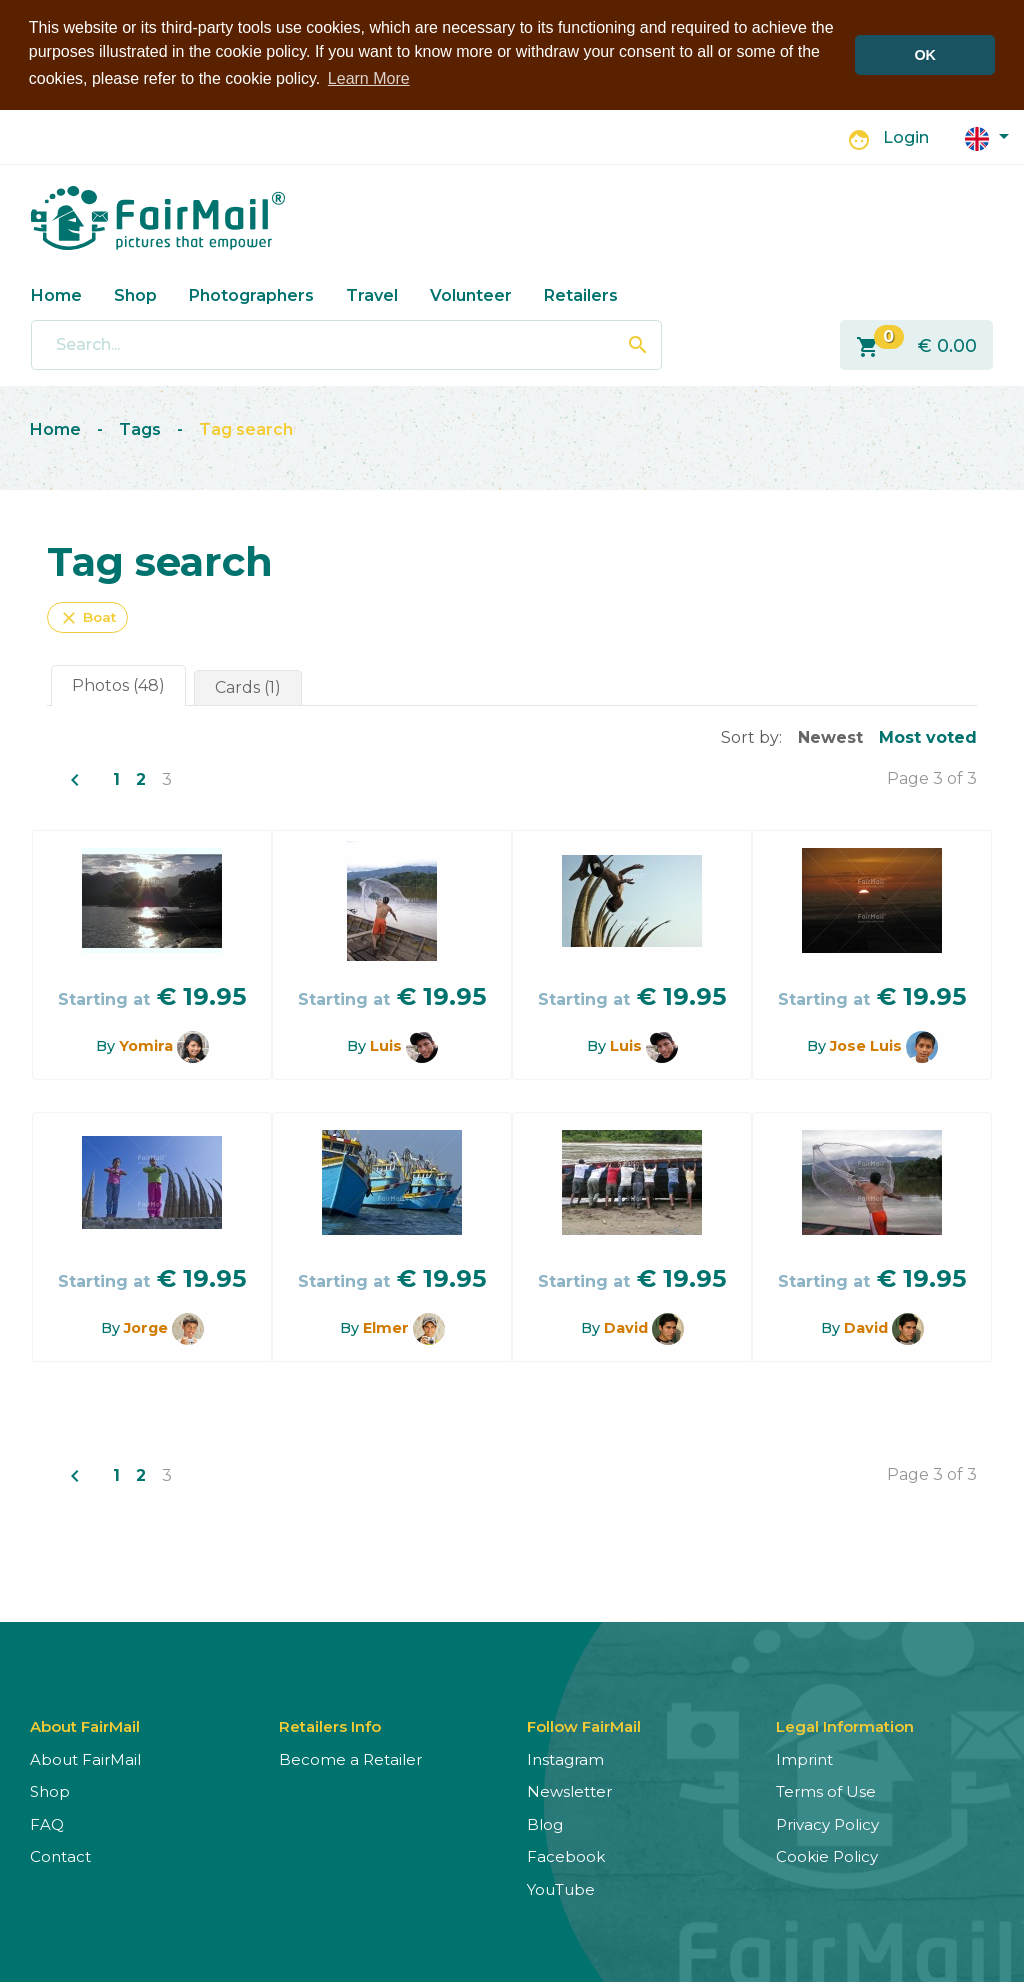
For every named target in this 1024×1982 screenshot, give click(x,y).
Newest (830, 736)
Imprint (804, 1758)
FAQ (47, 1823)
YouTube (561, 1888)
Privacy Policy (827, 1823)
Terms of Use (826, 1790)
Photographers (251, 294)
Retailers (581, 294)
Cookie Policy (827, 1855)
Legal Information (845, 1725)
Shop (135, 294)
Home (56, 294)
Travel (372, 294)
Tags (140, 428)
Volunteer (471, 294)
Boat (87, 617)
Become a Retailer (350, 1758)
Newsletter (569, 1790)
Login (906, 136)
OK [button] (925, 55)
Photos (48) (118, 684)
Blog (545, 1823)
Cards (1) (248, 686)
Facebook (566, 1855)
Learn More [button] (369, 78)
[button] (987, 136)
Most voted (928, 736)
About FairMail (85, 1758)
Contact (60, 1855)
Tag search (246, 428)
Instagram (565, 1758)
